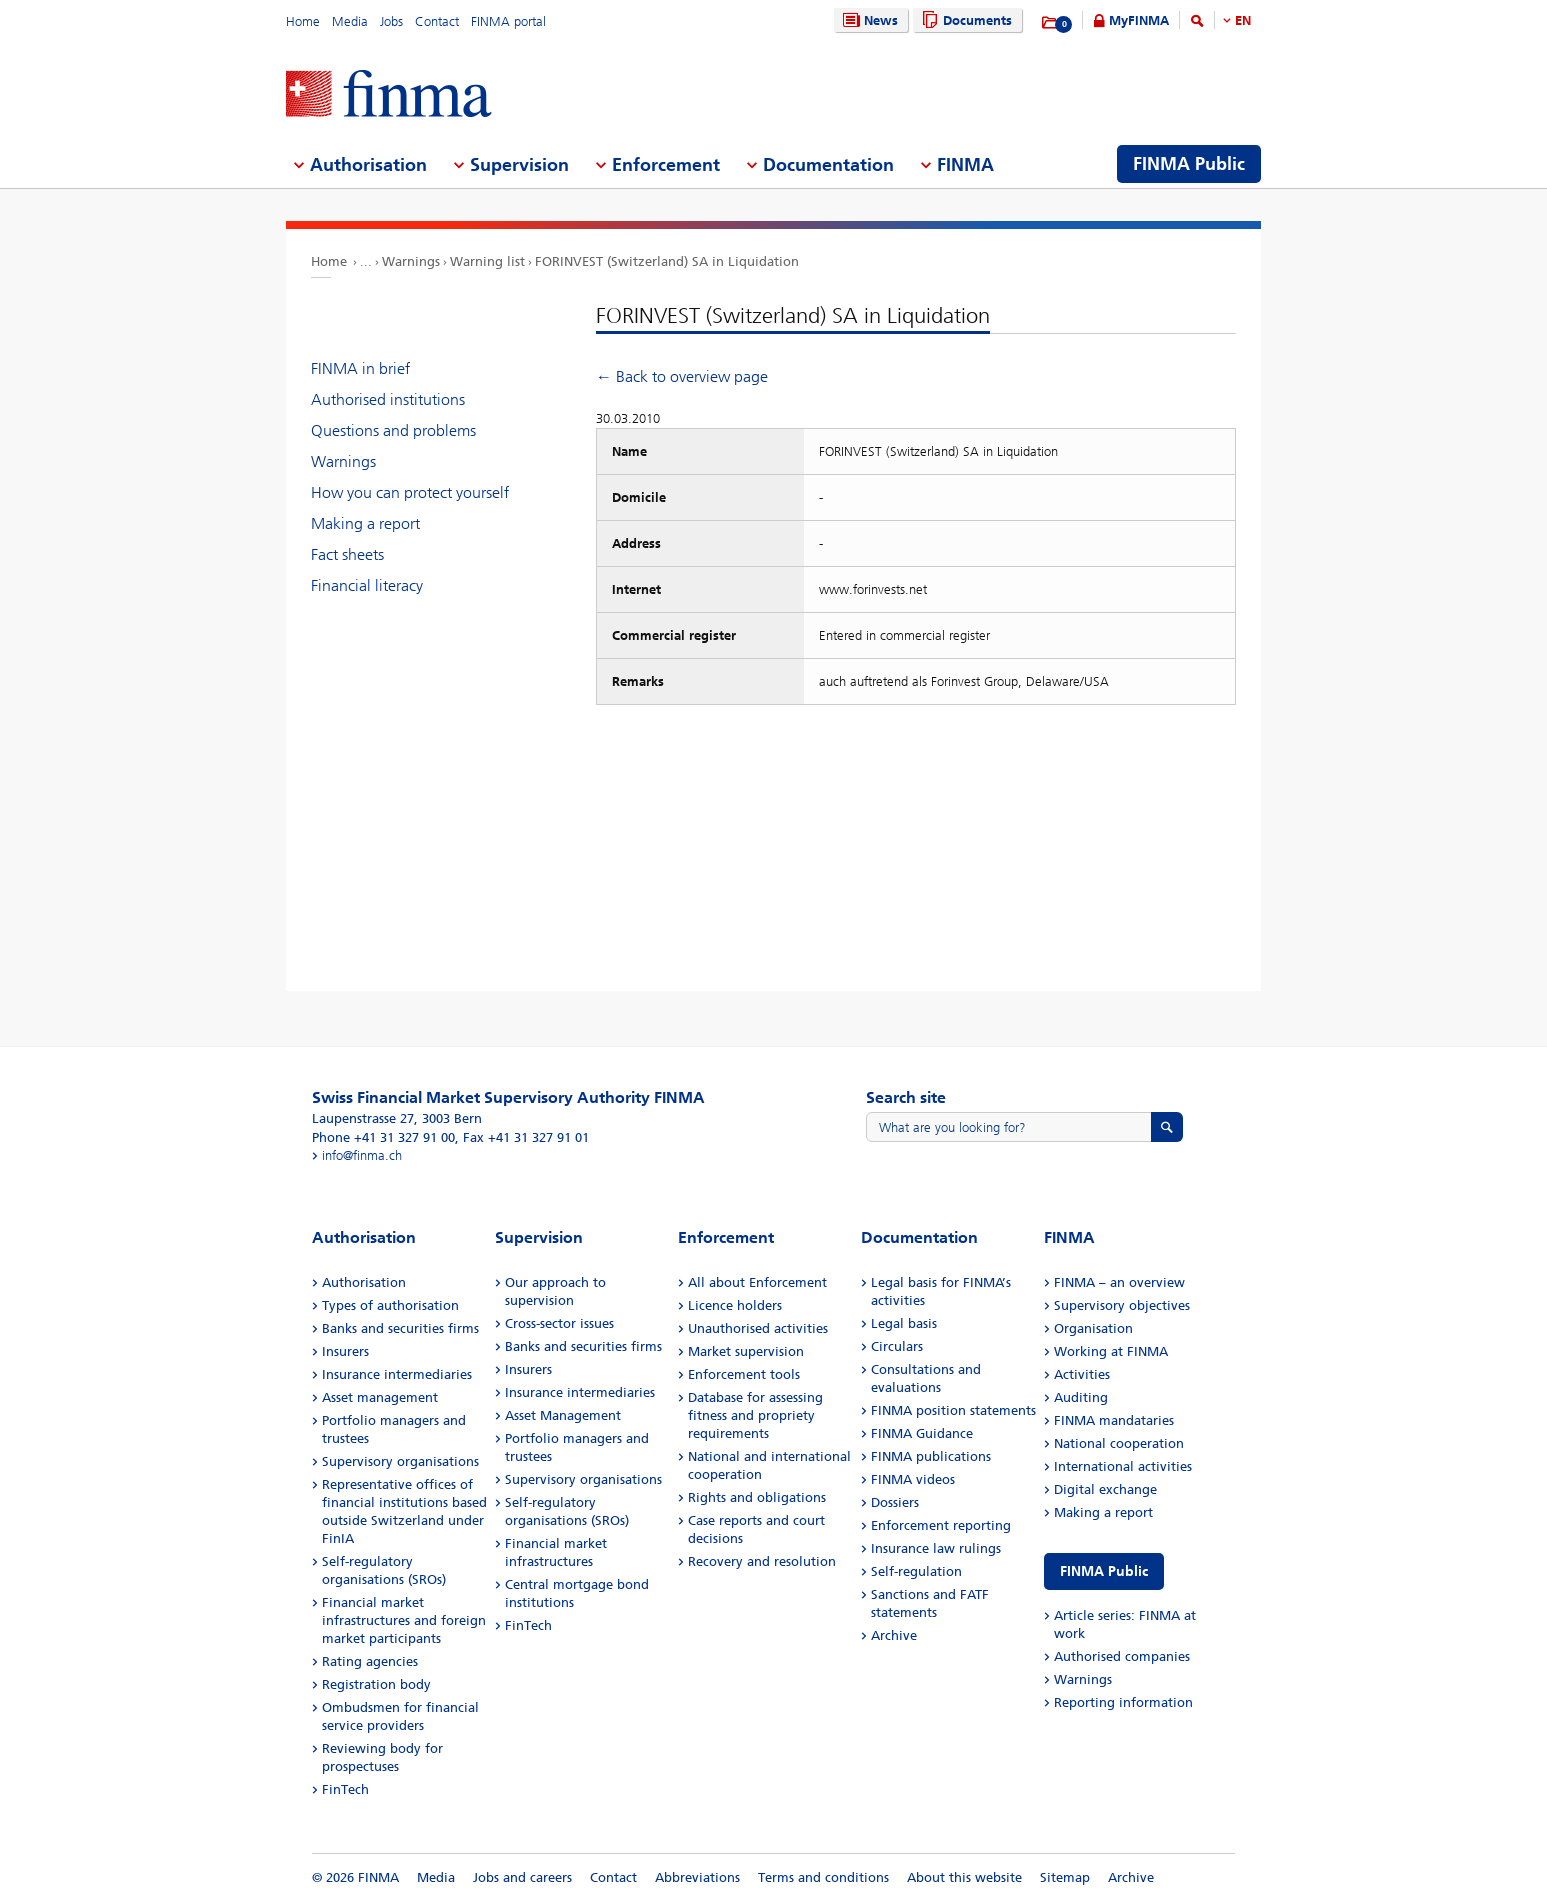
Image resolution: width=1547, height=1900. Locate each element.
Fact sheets (347, 554)
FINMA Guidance (922, 1433)
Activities (1082, 1374)
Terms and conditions (823, 1877)
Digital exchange (1105, 1489)
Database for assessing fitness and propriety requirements (755, 1415)
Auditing (1081, 1397)
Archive (894, 1635)
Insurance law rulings (936, 1548)
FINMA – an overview (1119, 1282)
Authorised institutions (388, 399)
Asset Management (563, 1415)
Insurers (345, 1351)
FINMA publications (931, 1456)
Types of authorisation (390, 1305)
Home (303, 21)
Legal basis (904, 1323)
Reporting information (1123, 1702)
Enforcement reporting (941, 1525)
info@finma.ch (362, 1155)
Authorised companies (1122, 1656)
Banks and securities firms (400, 1328)
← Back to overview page (682, 376)
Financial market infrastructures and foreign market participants (404, 1620)
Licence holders (735, 1305)
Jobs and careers (522, 1877)
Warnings (411, 261)
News (868, 20)
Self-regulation (916, 1571)
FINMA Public (1104, 1571)
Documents (964, 20)
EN (1243, 20)
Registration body (376, 1684)
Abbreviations (697, 1877)
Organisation (1093, 1328)
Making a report (365, 523)
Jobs (391, 21)
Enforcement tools (744, 1374)
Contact (437, 21)
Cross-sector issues (559, 1323)
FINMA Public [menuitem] (1189, 164)
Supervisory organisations (400, 1461)
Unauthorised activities (758, 1328)
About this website (964, 1877)
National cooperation (1119, 1443)
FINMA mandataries (1114, 1420)
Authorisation (364, 1282)
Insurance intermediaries (397, 1374)
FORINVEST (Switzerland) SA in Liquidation (667, 261)
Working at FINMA (1111, 1351)
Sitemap (1065, 1877)
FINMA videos (913, 1479)
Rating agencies (370, 1661)
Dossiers (895, 1502)
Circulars (897, 1346)
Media (350, 21)
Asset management (380, 1397)
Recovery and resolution (762, 1561)
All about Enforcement (757, 1282)
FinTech (345, 1789)
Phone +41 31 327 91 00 (383, 1137)
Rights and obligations (757, 1497)
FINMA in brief (360, 368)
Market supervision (746, 1351)
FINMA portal (508, 21)
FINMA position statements (953, 1410)
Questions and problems (393, 430)
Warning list (487, 261)
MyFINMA (1139, 20)
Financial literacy (367, 585)
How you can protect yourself (410, 492)
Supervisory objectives (1122, 1305)
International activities (1123, 1466)
